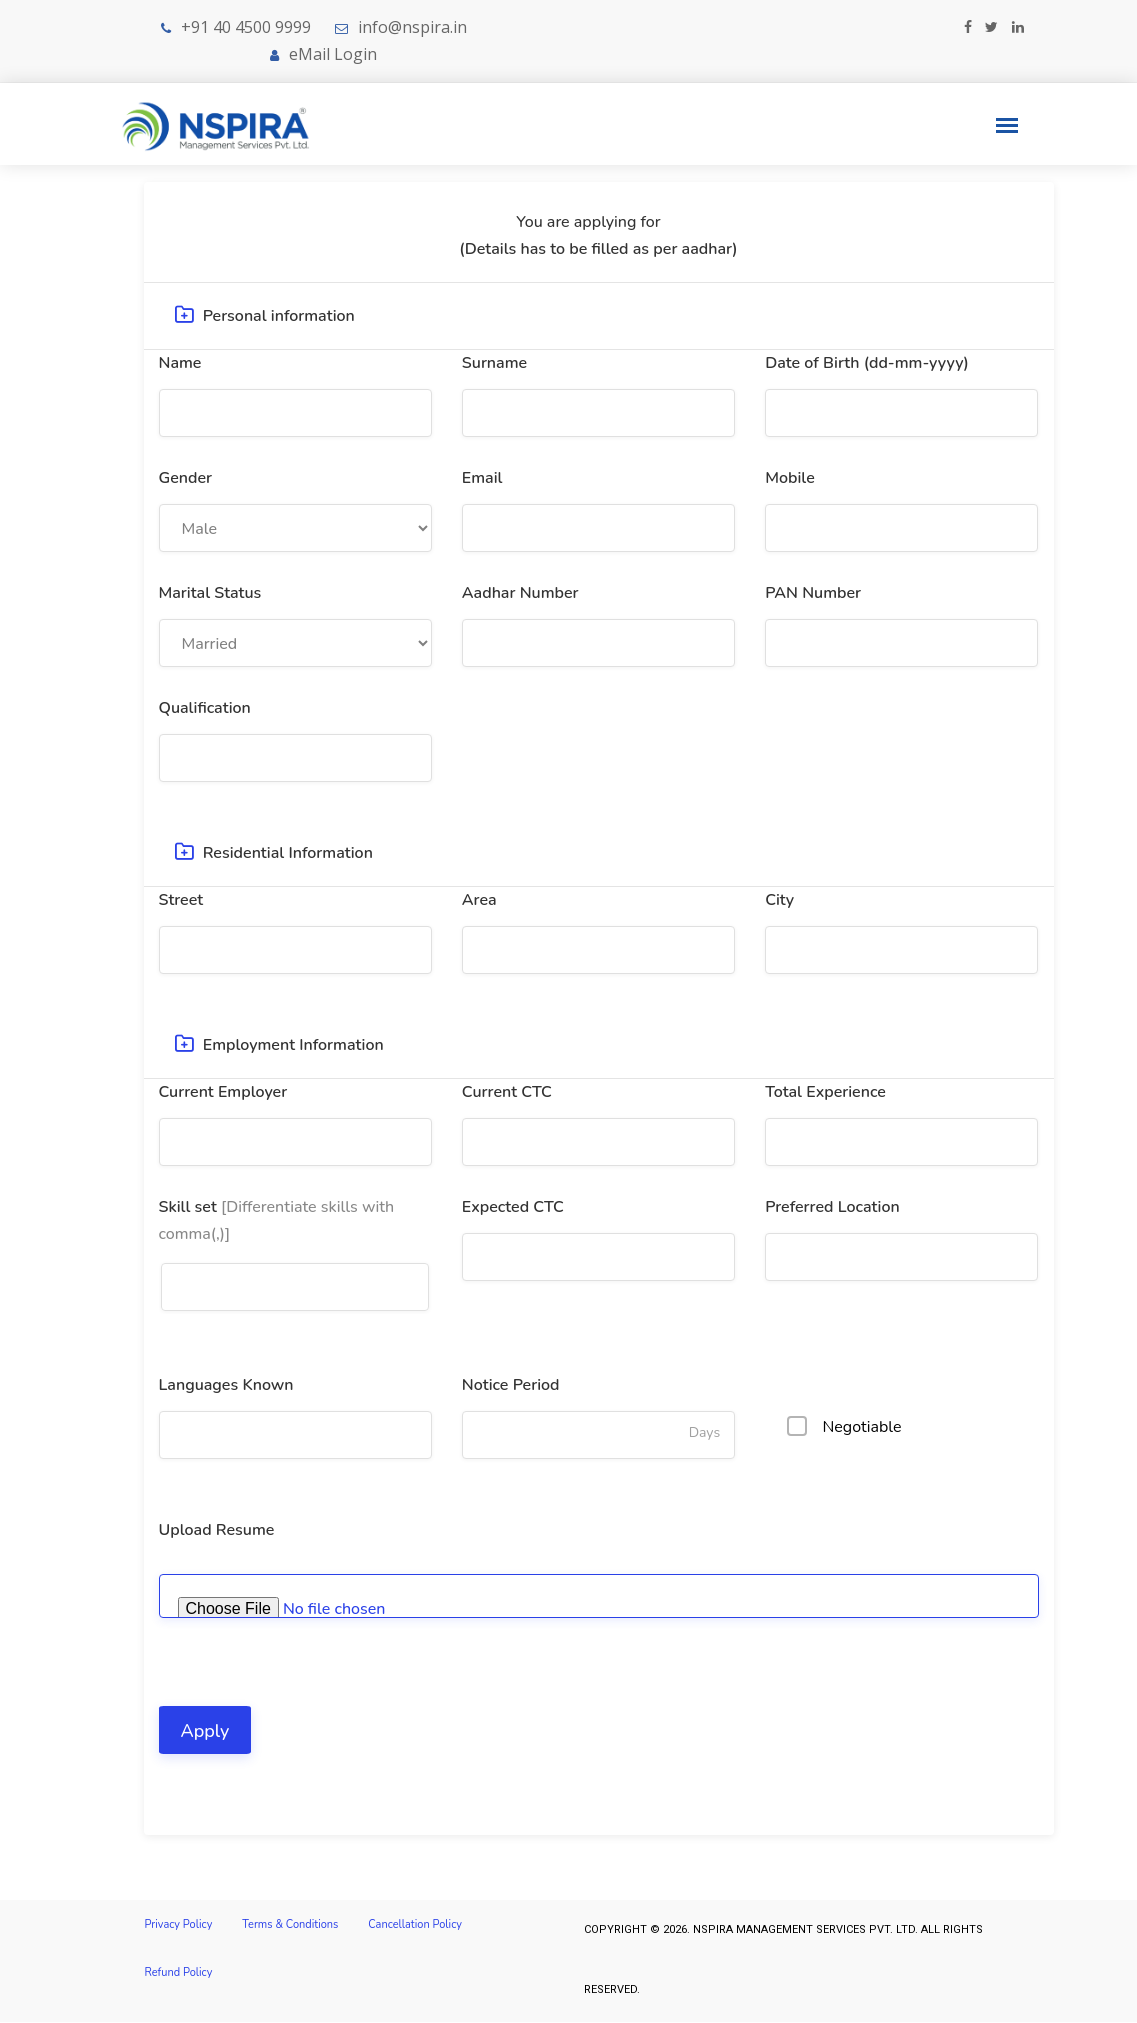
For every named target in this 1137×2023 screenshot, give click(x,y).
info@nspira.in (412, 27)
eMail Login (323, 54)
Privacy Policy (179, 1926)
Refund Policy (179, 1976)
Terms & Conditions (290, 1926)
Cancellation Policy (415, 1926)
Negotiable (846, 1428)
